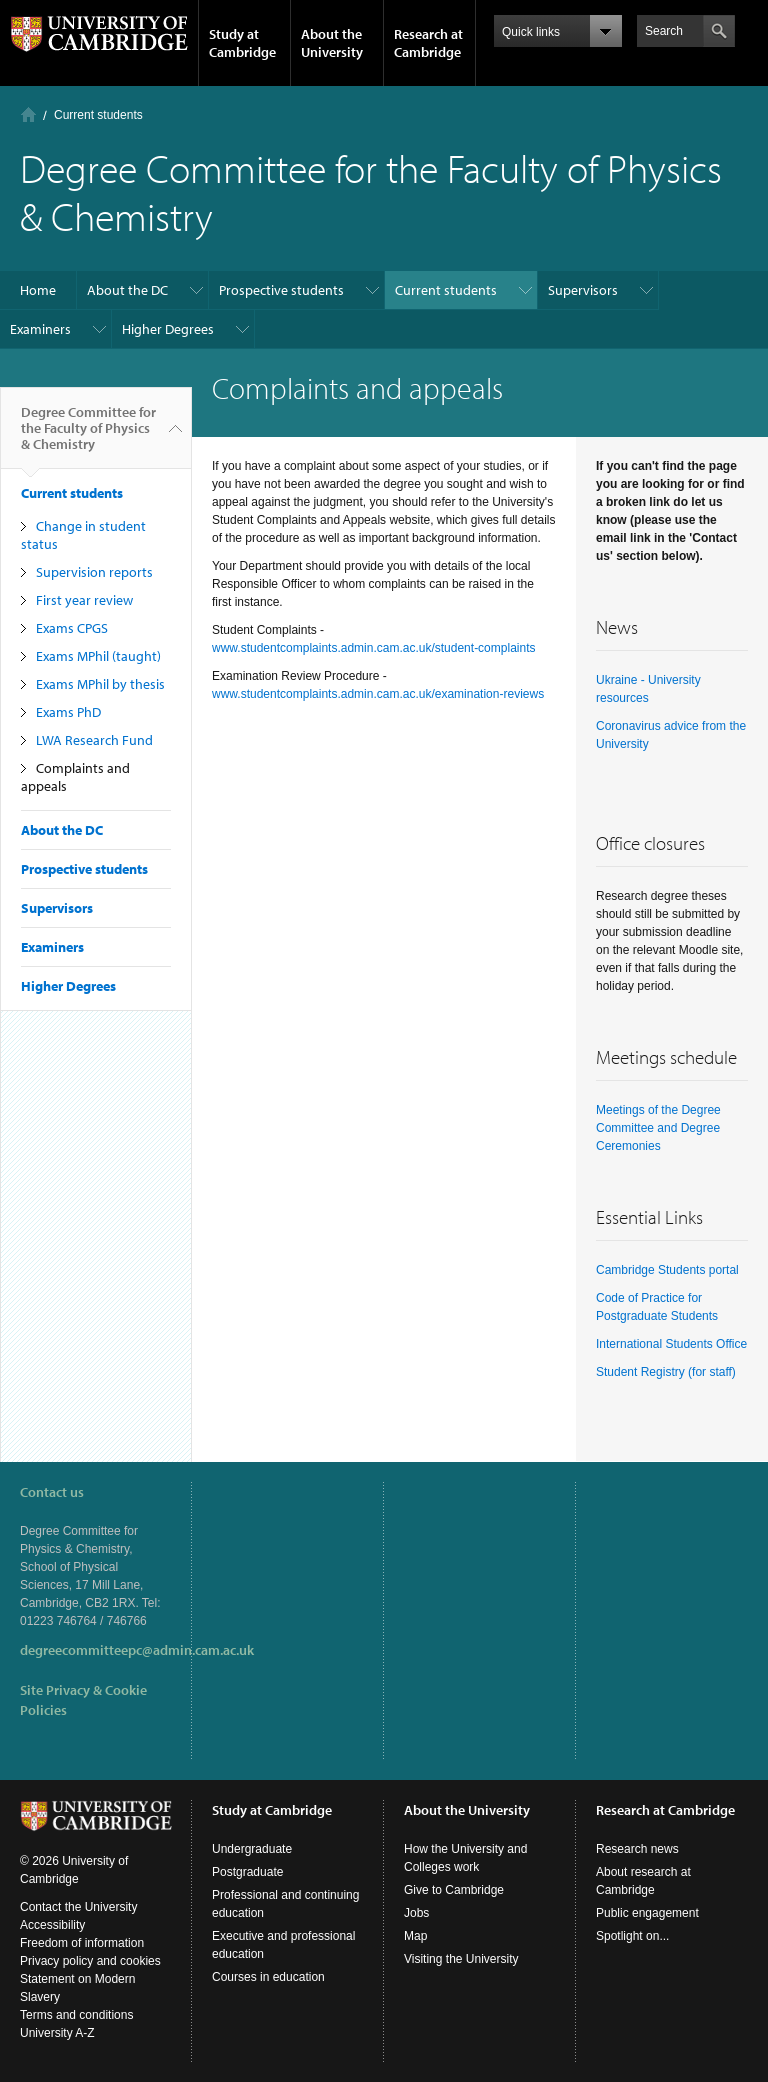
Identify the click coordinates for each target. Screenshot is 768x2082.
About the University (332, 43)
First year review (84, 600)
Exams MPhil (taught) (98, 656)
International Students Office (671, 1344)
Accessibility (52, 1925)
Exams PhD (68, 712)
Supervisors (583, 290)
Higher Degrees (168, 329)
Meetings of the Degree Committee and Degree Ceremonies (658, 1128)
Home (28, 114)
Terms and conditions (76, 2015)
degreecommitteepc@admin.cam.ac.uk (137, 1650)
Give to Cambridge (454, 1890)
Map (415, 1936)
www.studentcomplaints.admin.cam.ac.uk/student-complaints (373, 648)
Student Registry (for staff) (666, 1372)
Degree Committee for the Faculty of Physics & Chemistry (88, 436)
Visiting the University (461, 1959)
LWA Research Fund (94, 740)
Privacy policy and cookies (90, 1961)
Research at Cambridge (428, 43)
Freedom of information (82, 1943)
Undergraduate (252, 1849)
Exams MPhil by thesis (100, 684)
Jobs (416, 1913)
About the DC (127, 290)
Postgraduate (247, 1872)
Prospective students (281, 290)
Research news (637, 1849)
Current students (98, 115)
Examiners (40, 329)
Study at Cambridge (242, 43)
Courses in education (268, 1977)
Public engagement (647, 1913)
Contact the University (78, 1907)
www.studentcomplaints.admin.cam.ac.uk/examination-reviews (378, 694)
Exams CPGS (72, 628)
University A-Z (57, 2033)
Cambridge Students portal (667, 1270)
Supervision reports (94, 572)
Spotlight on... (632, 1936)
